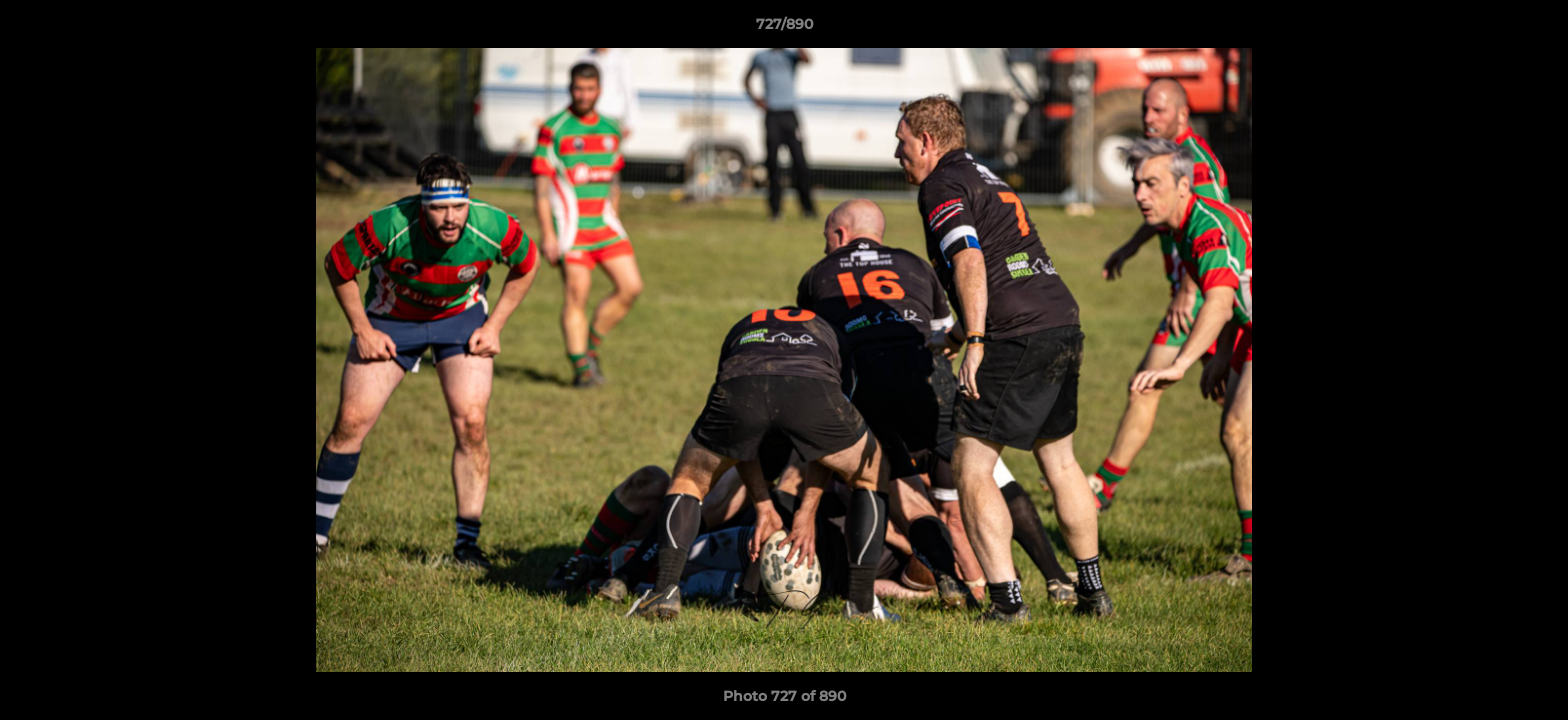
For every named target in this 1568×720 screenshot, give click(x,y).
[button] (1532, 29)
